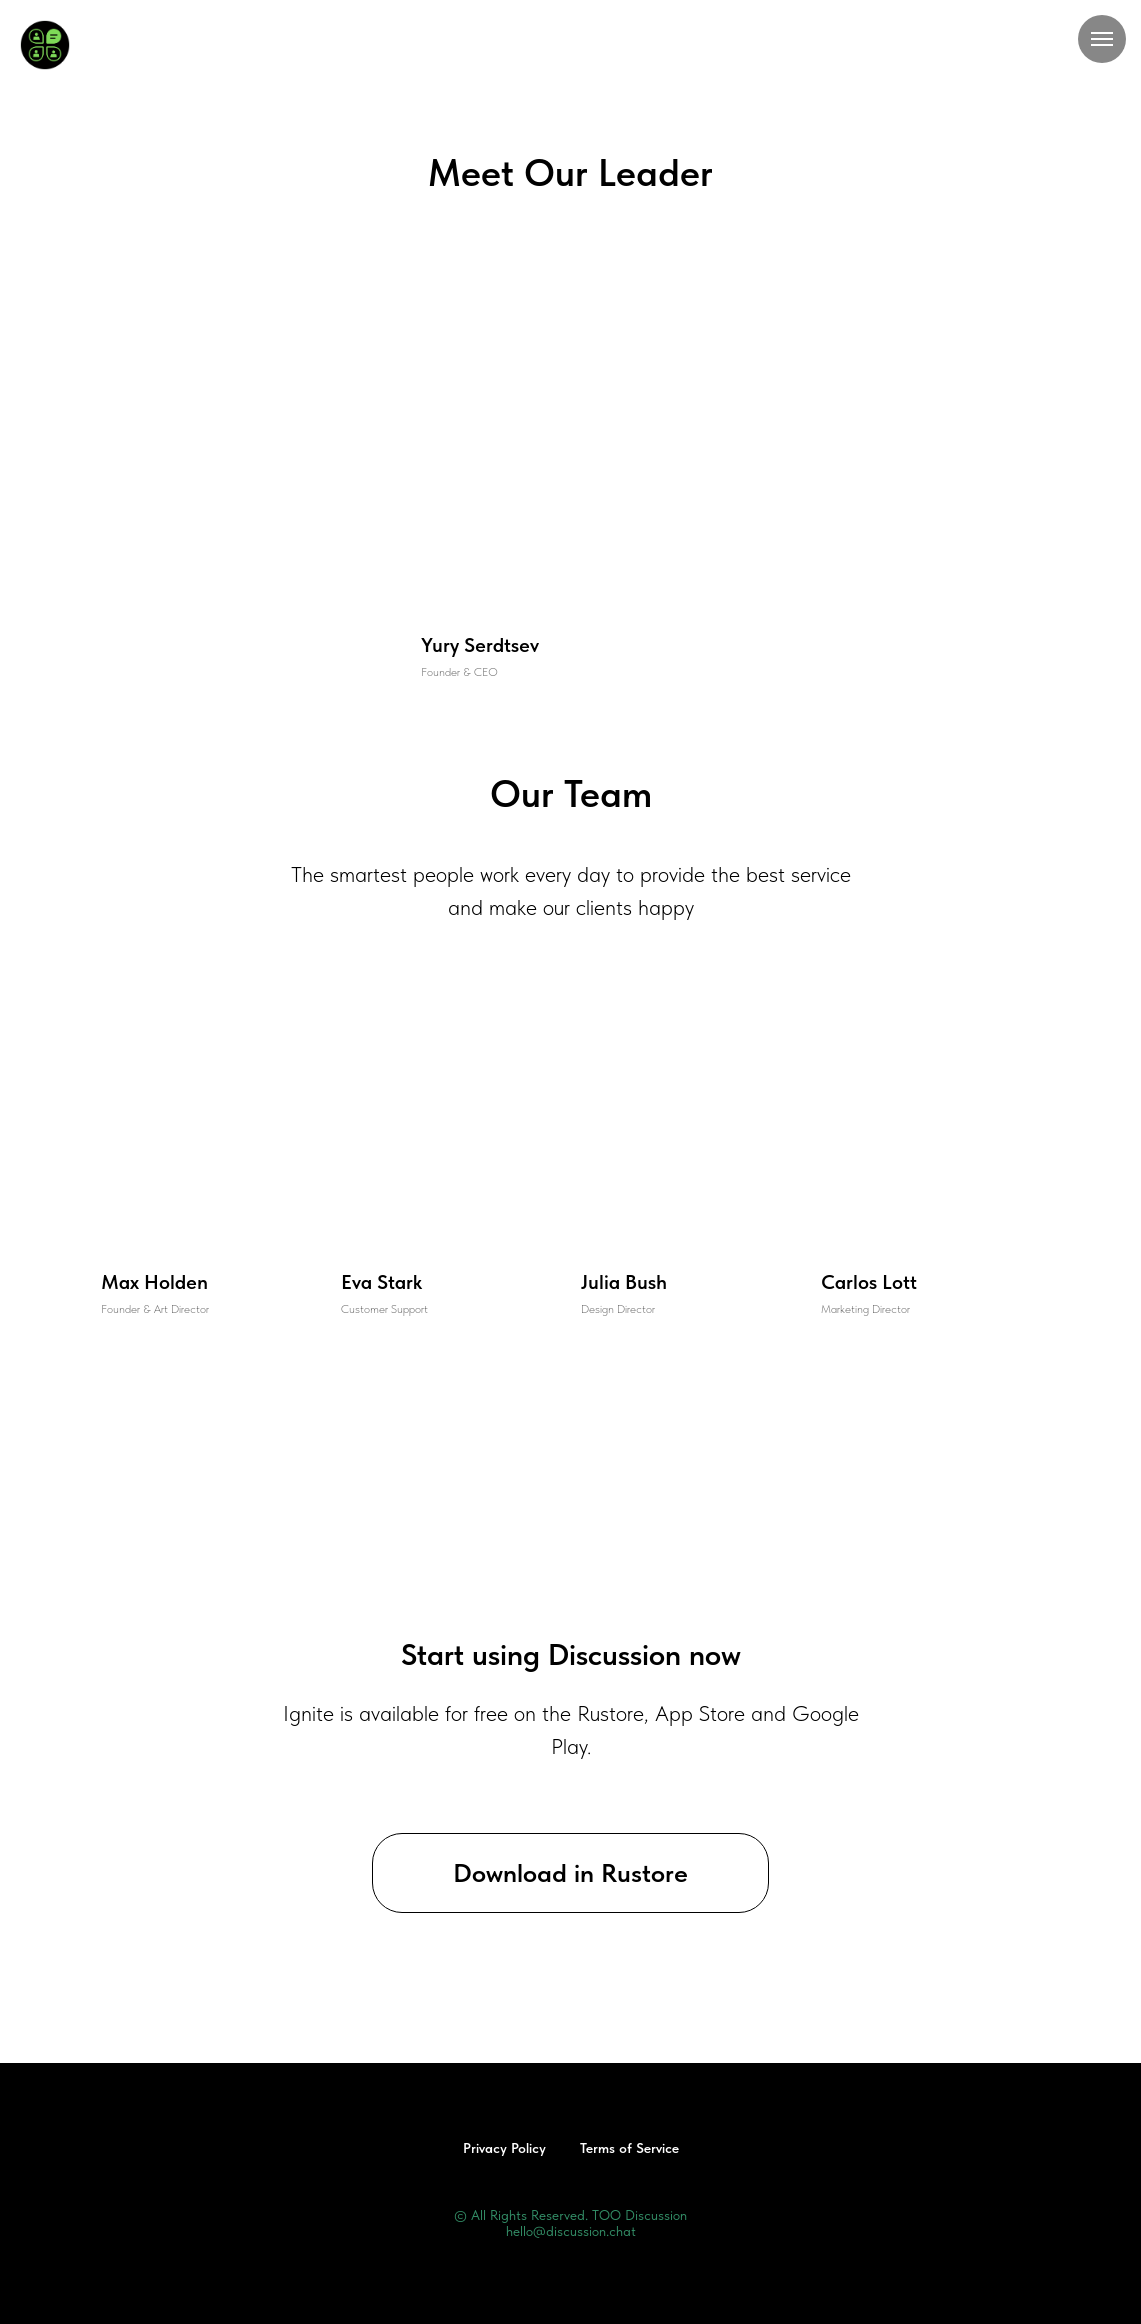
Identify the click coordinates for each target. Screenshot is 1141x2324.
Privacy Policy (504, 2148)
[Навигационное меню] (1102, 39)
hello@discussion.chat (571, 2231)
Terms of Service (629, 2148)
